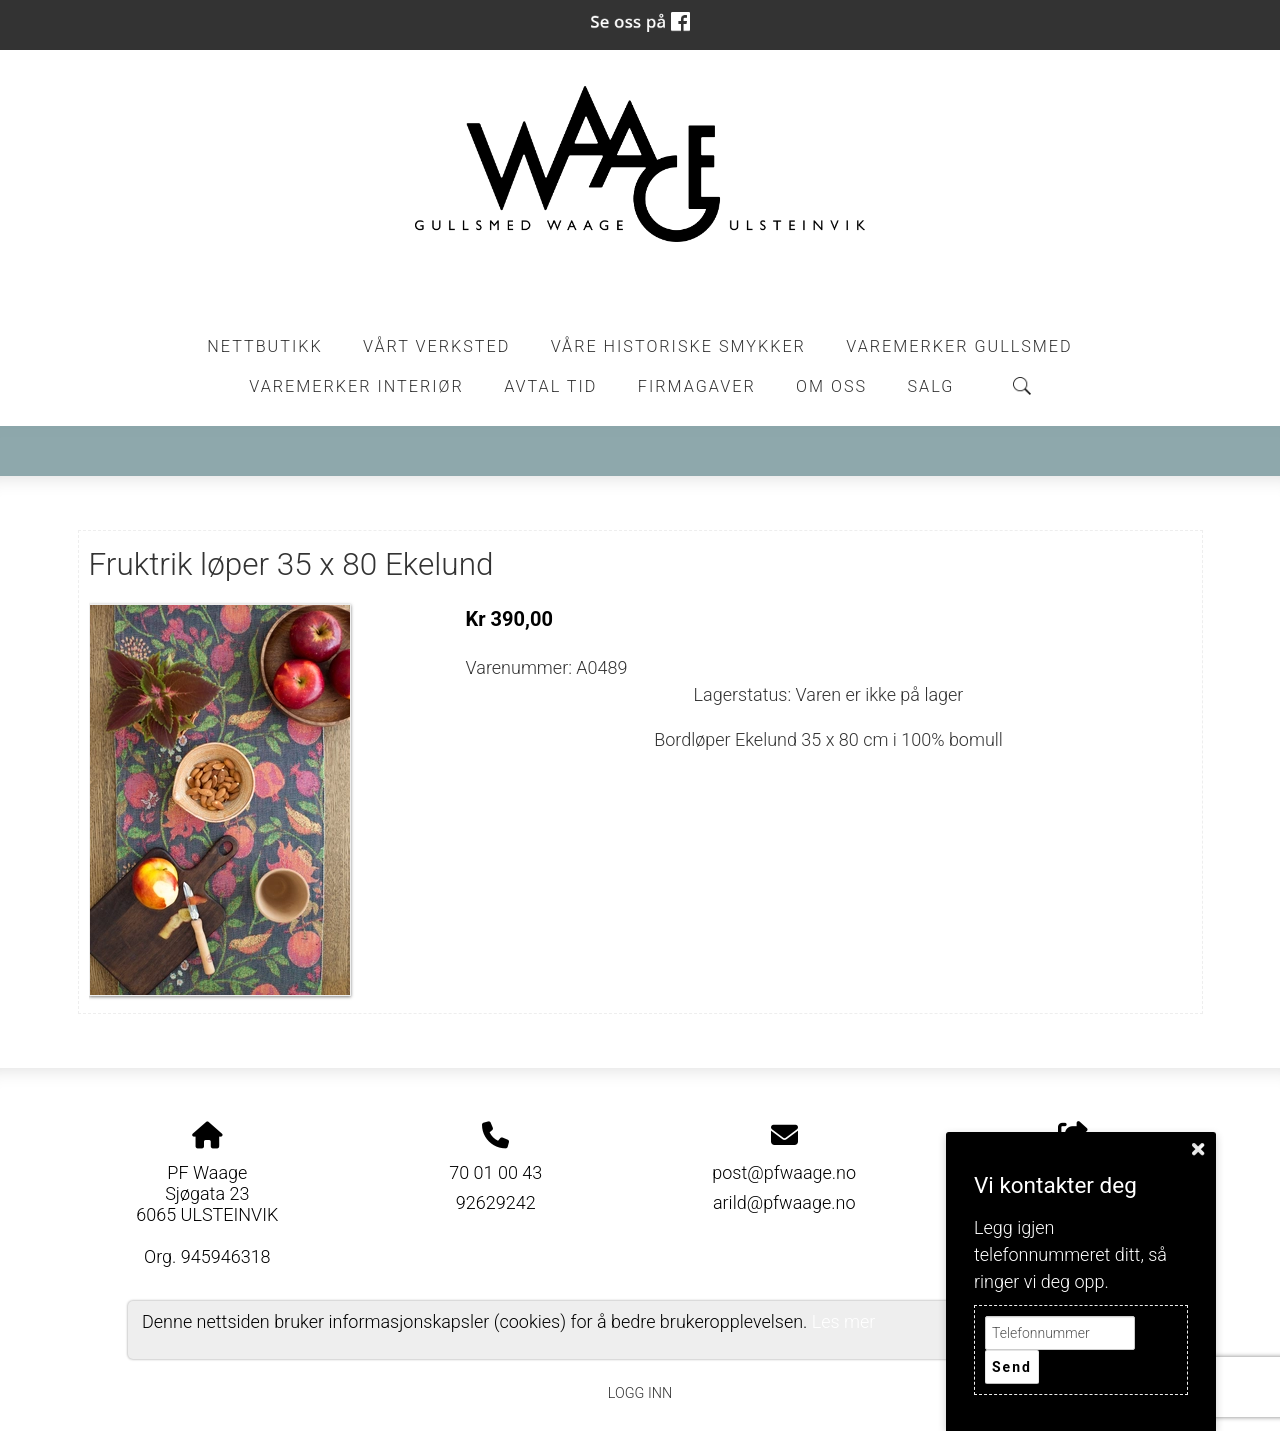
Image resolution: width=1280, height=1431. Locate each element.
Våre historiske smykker (678, 346)
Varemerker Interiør (356, 386)
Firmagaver (697, 386)
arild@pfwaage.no (784, 1202)
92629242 (496, 1202)
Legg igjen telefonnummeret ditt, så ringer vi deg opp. (1070, 1254)
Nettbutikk (264, 346)
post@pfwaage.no (784, 1172)
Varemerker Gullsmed (959, 346)
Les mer (844, 1321)
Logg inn (640, 1393)
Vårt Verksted (436, 346)
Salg (931, 386)
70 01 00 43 (495, 1172)
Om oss (831, 386)
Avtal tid (550, 386)
